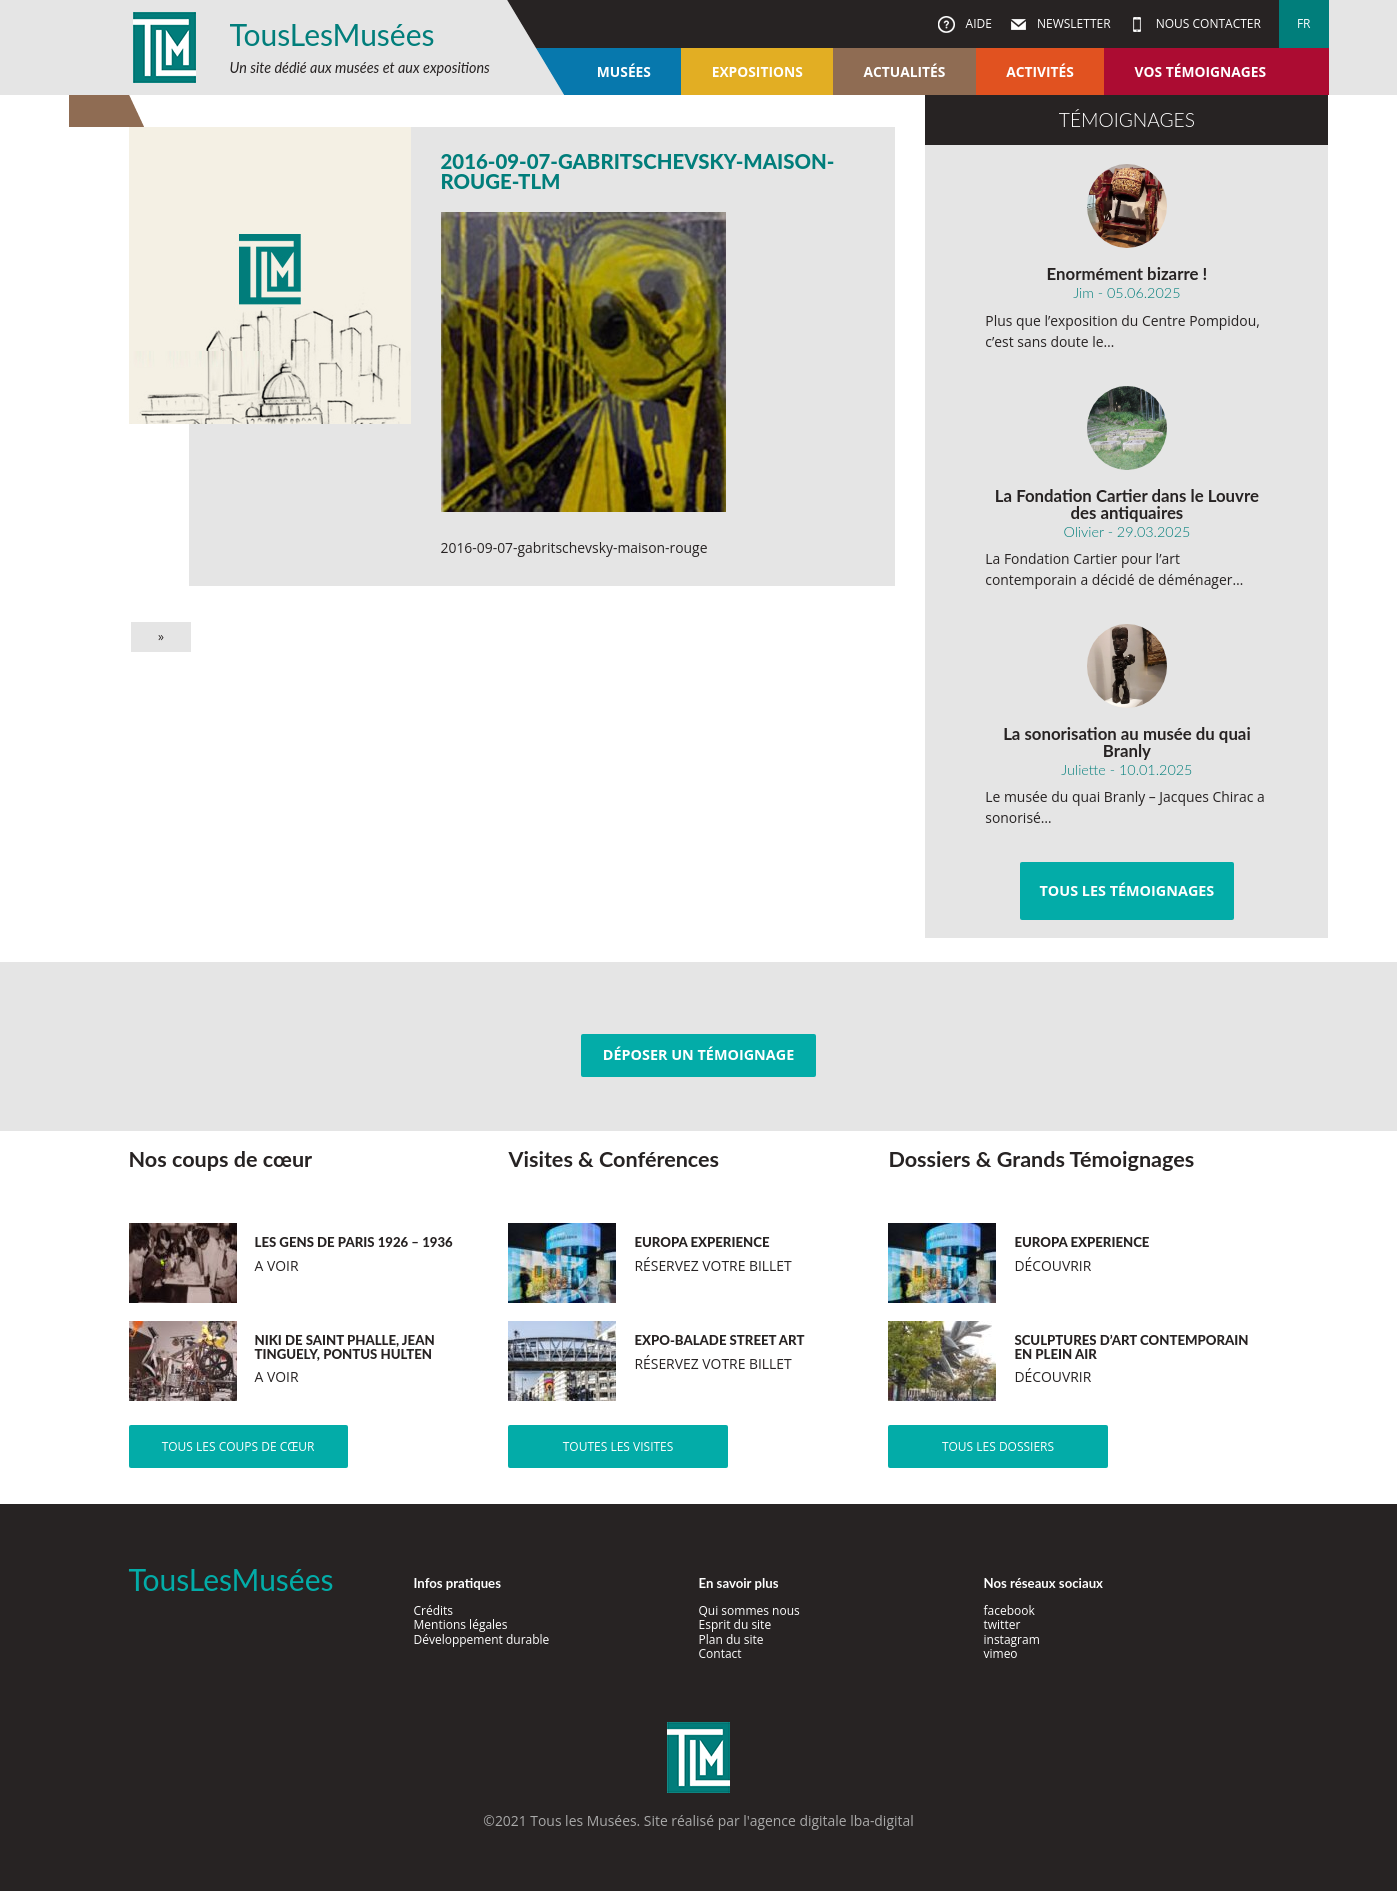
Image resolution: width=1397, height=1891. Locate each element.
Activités (1040, 71)
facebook (1009, 1610)
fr (1304, 23)
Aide (976, 23)
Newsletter (1072, 23)
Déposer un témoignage (698, 1054)
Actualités (905, 71)
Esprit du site (735, 1624)
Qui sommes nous (749, 1610)
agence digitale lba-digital (832, 1820)
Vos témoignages (1200, 71)
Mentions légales (461, 1624)
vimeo (1001, 1653)
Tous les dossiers (998, 1446)
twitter (1002, 1624)
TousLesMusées (332, 34)
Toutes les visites (618, 1446)
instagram (1012, 1639)
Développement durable (482, 1639)
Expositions (757, 71)
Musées (624, 71)
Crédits (434, 1610)
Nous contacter (1207, 23)
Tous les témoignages (1126, 890)
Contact (720, 1653)
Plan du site (731, 1639)
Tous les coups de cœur (238, 1446)
